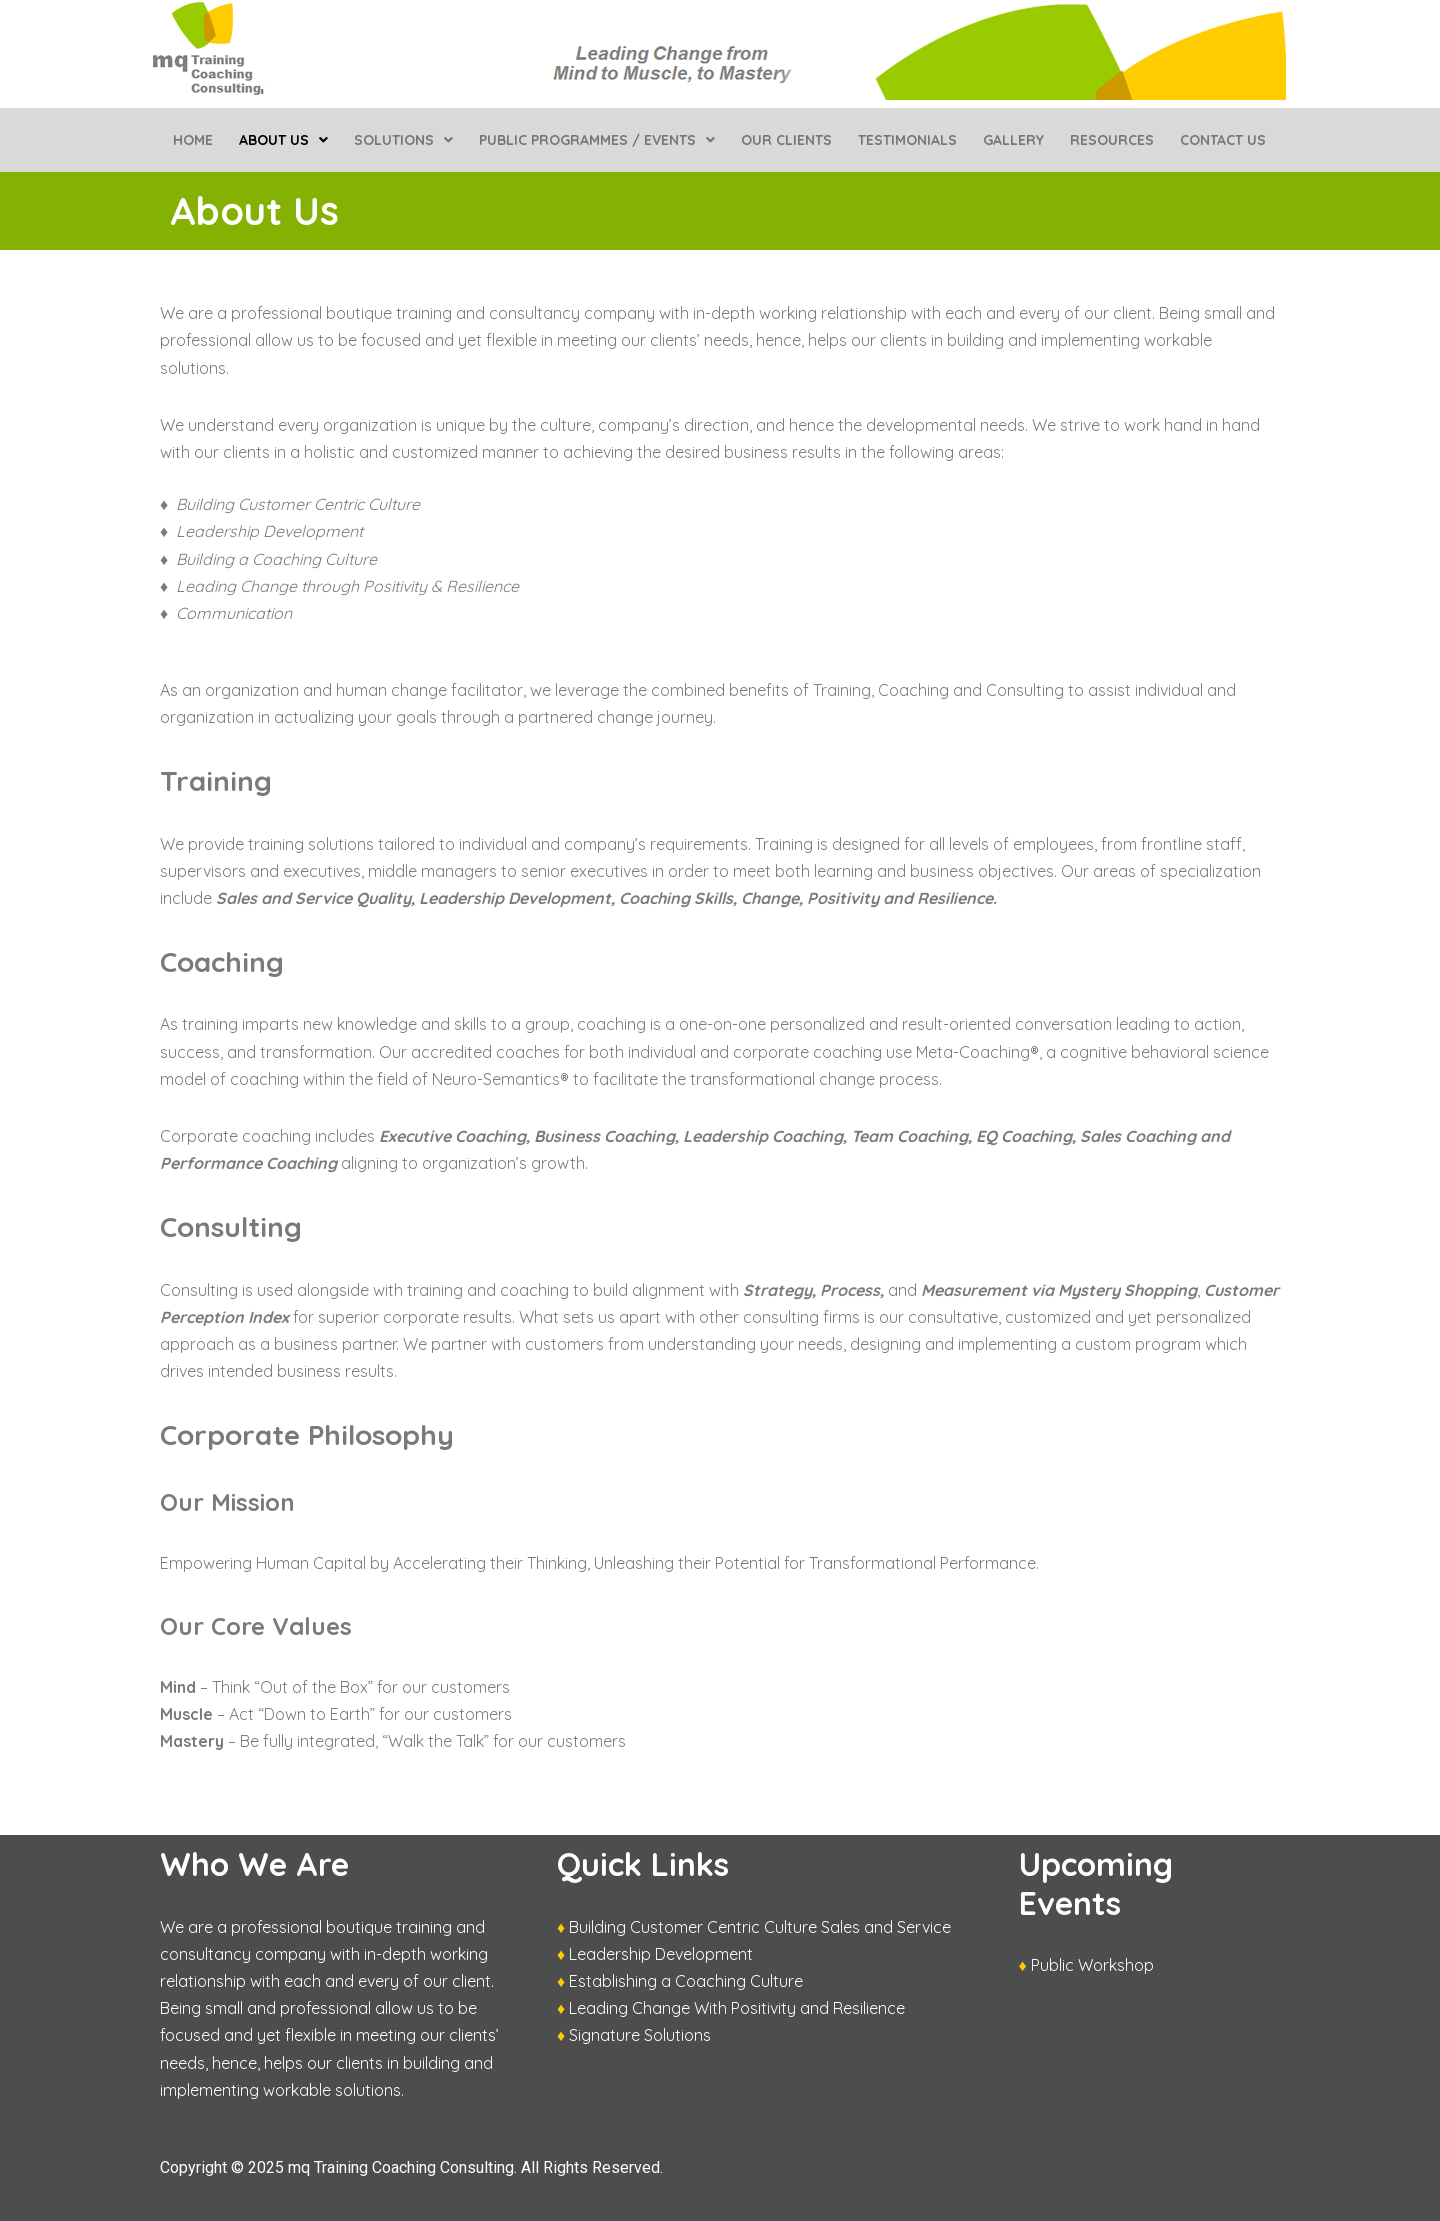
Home (193, 140)
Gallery (1013, 140)
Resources (1112, 140)
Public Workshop (1092, 1965)
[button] (283, 140)
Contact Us (1223, 140)
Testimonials (907, 140)
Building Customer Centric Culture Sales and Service (760, 1927)
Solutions (403, 140)
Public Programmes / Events (597, 140)
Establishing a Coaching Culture (686, 1981)
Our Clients (786, 140)
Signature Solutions (640, 2035)
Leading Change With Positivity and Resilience (737, 2008)
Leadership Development (661, 1954)
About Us (283, 140)
